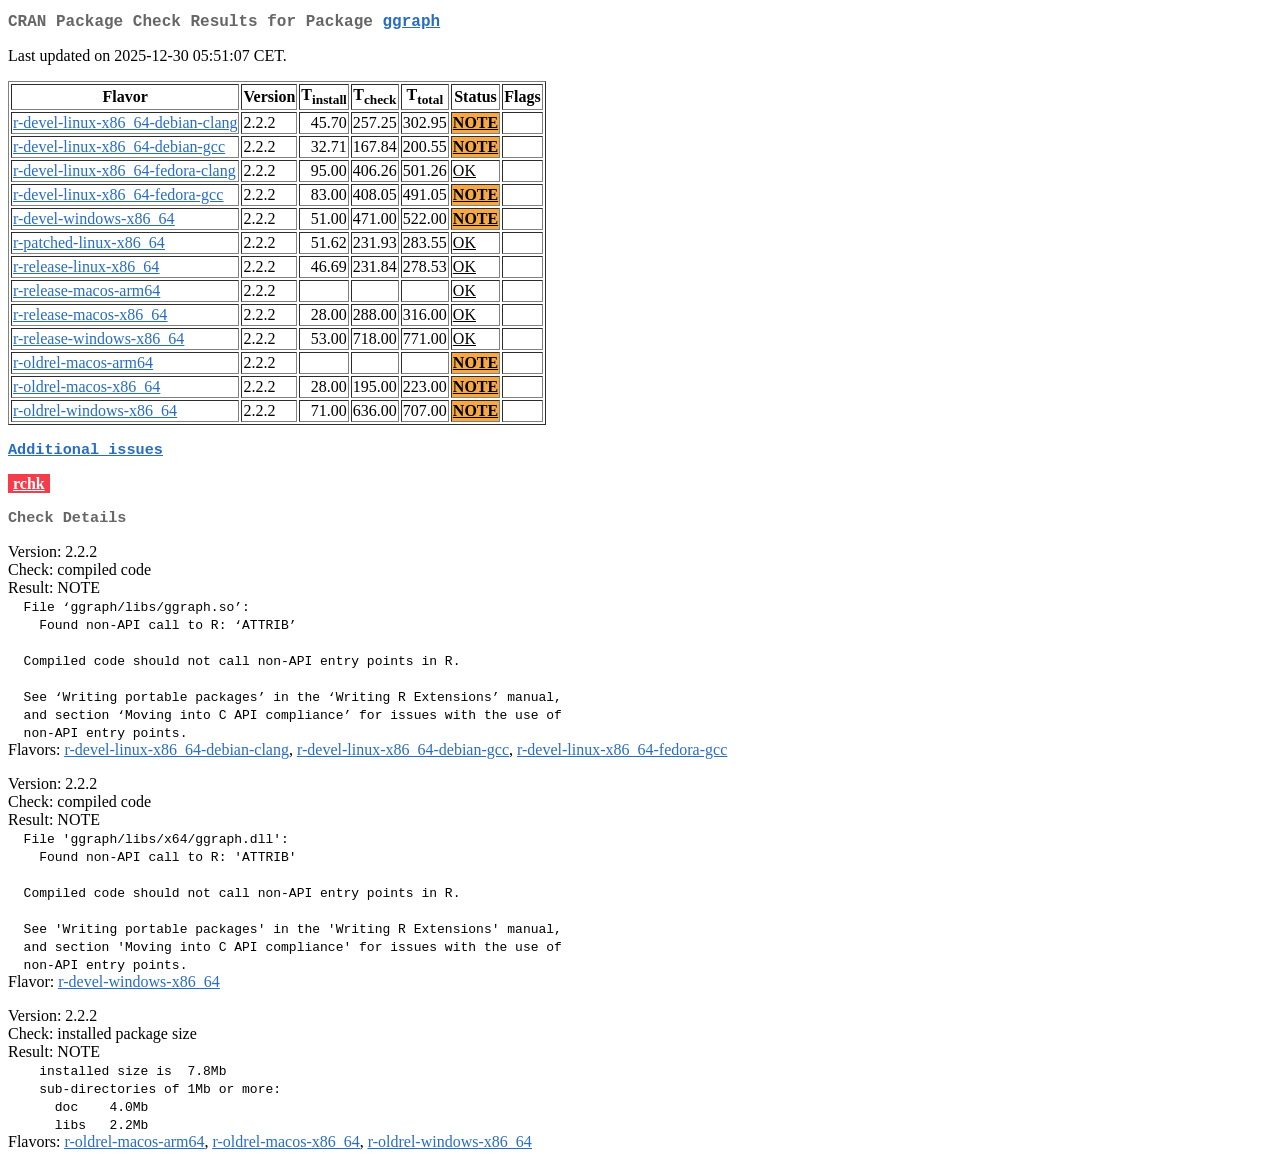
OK (464, 174)
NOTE (475, 126)
